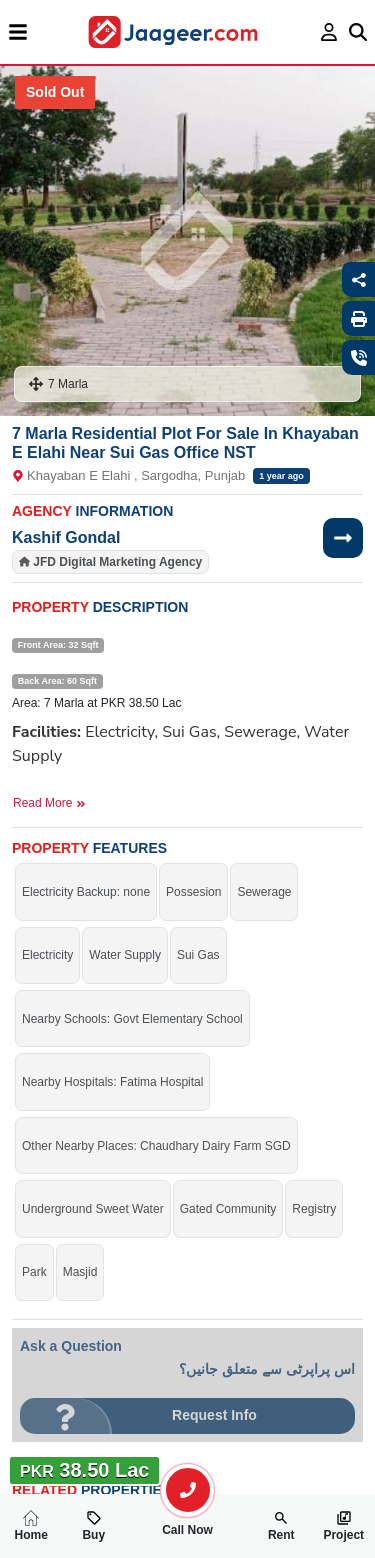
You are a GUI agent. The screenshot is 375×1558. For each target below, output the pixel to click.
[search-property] (188, 1490)
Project (343, 1526)
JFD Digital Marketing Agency (117, 562)
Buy (93, 1526)
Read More (49, 803)
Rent (281, 1526)
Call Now (188, 1522)
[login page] (329, 32)
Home (31, 1526)
